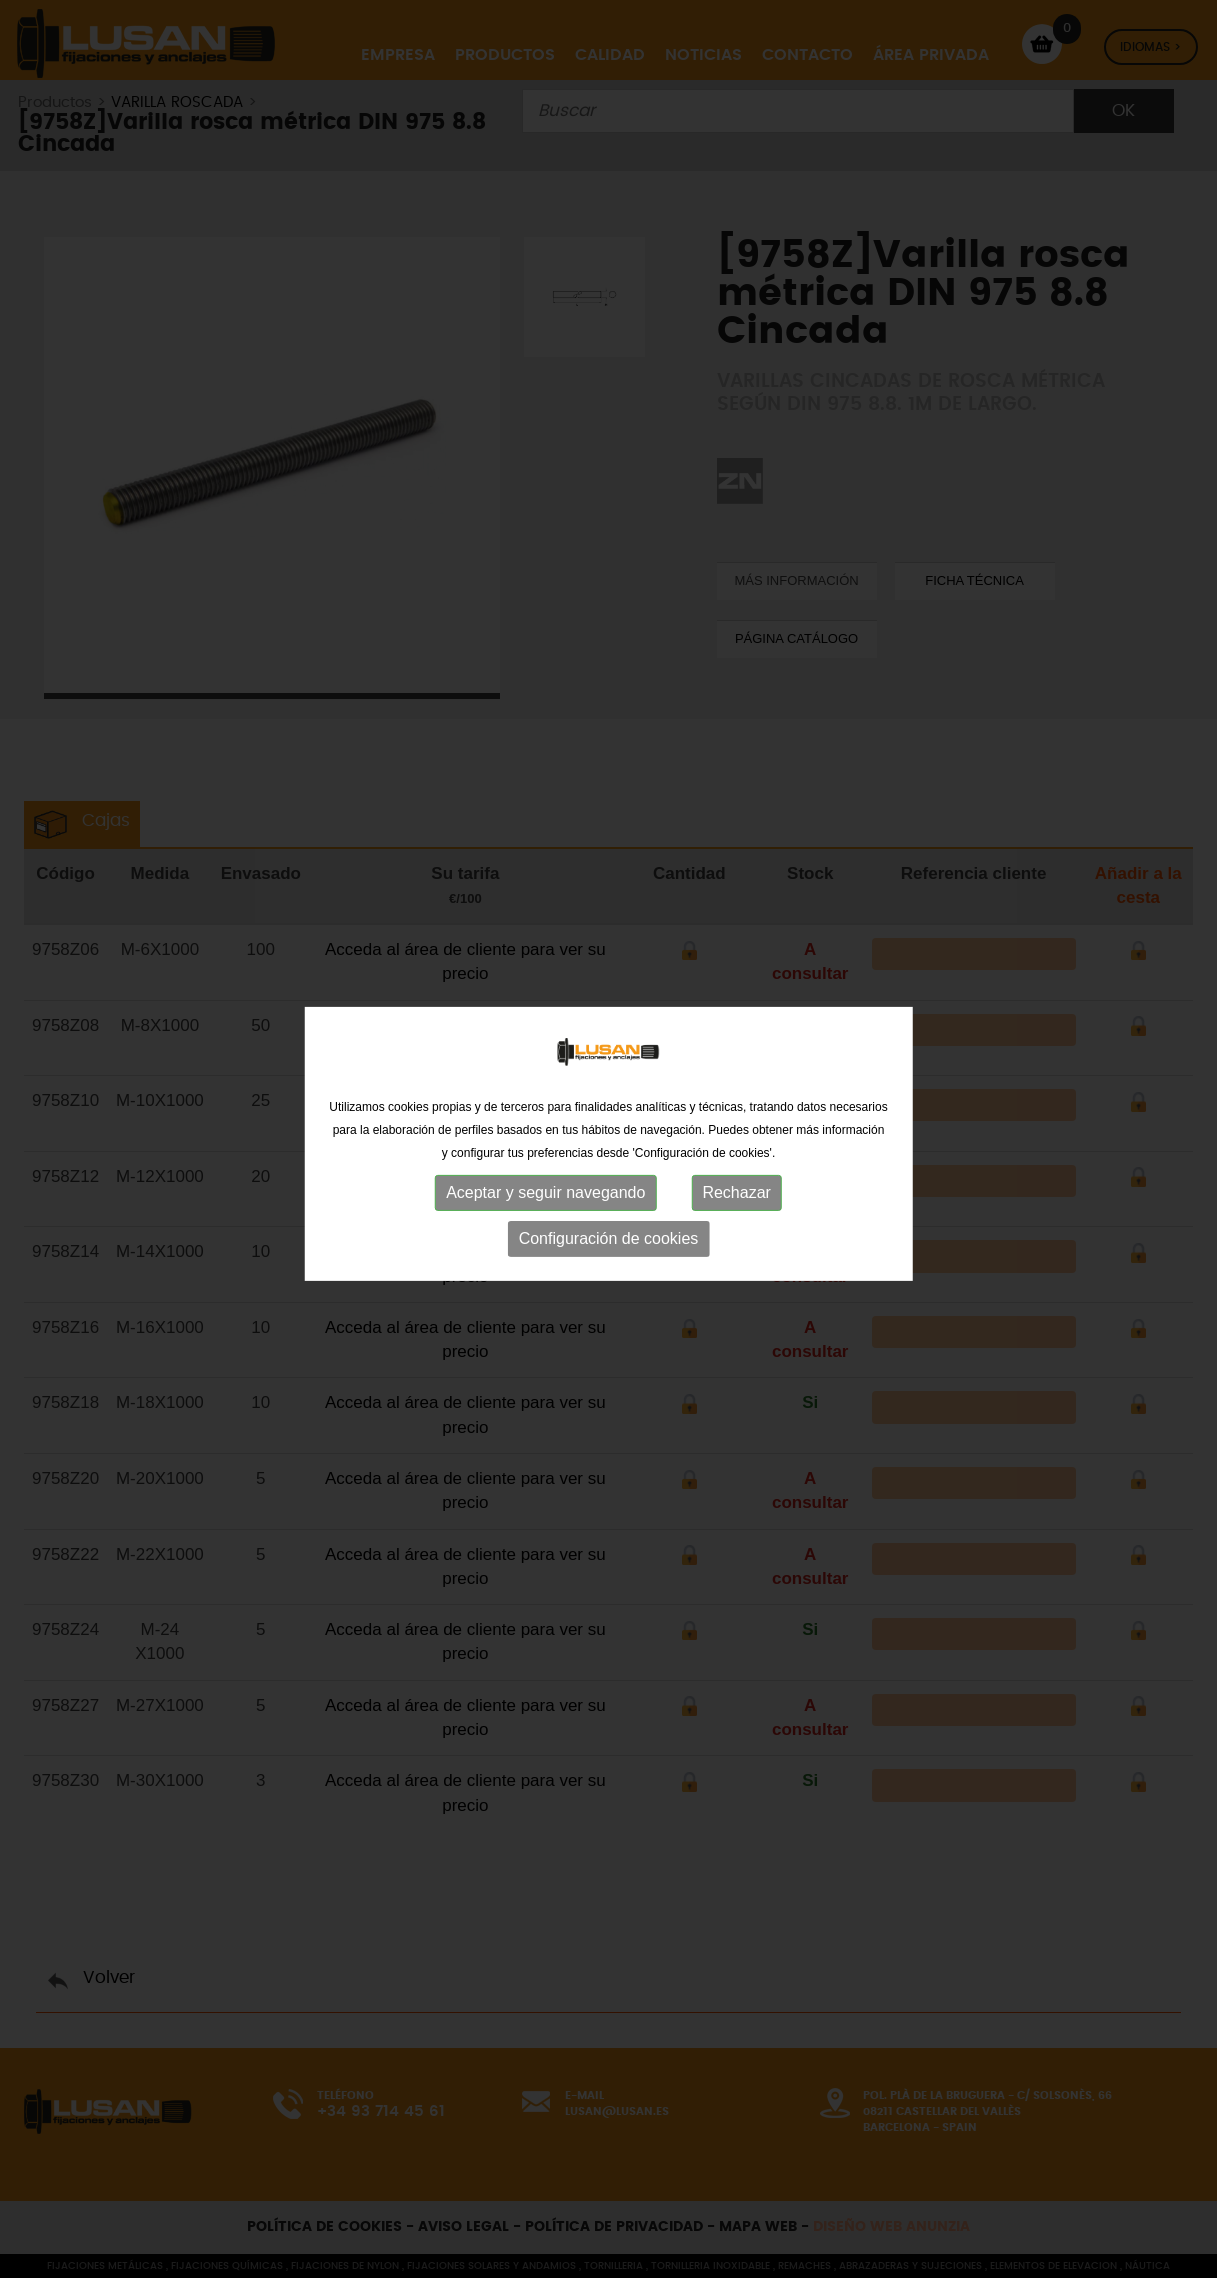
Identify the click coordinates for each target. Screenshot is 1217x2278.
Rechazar (736, 1198)
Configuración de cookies (609, 1244)
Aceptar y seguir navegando (545, 1198)
